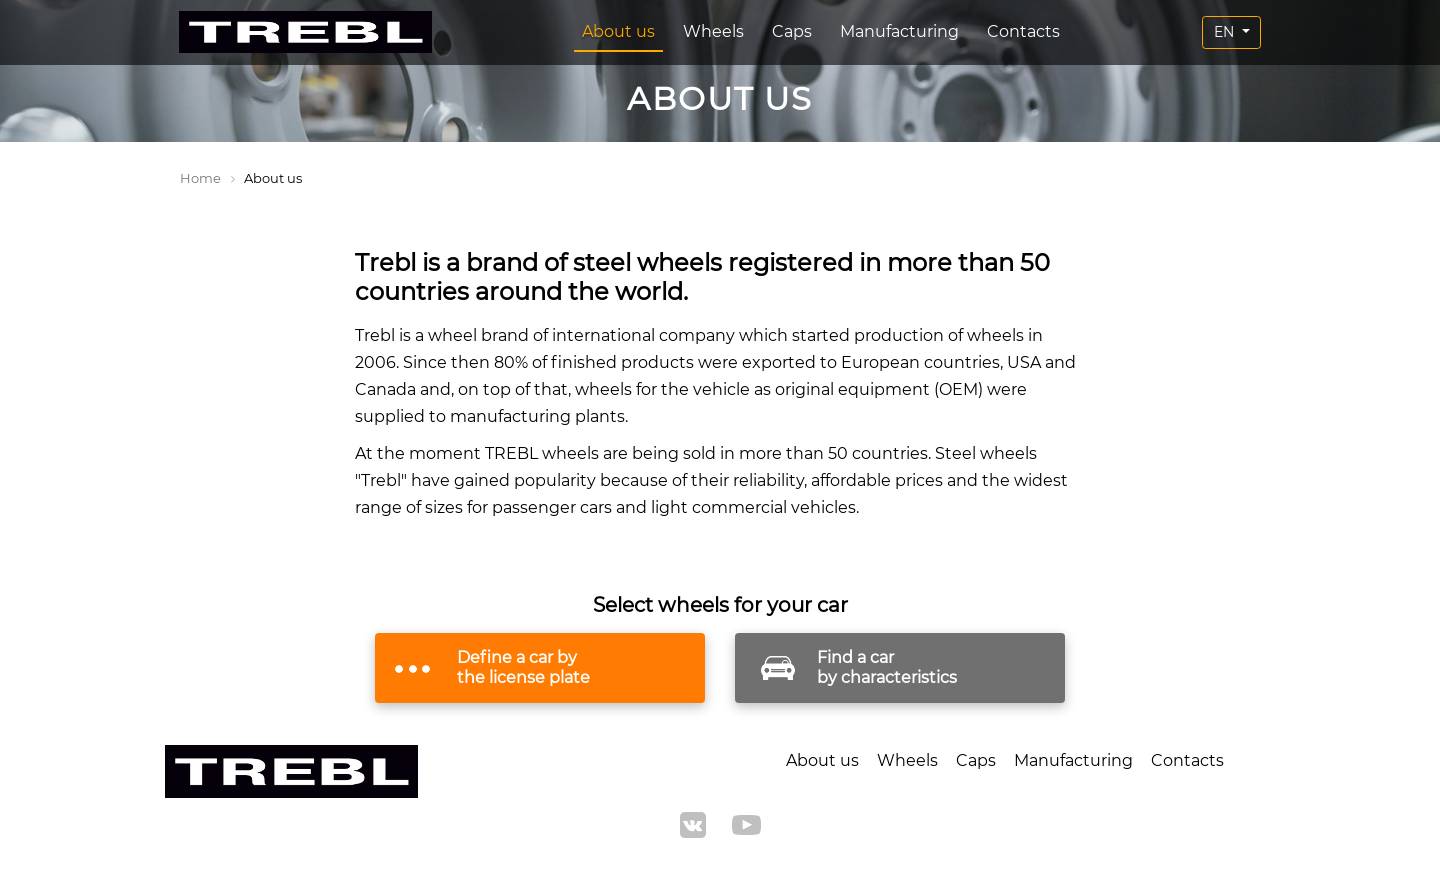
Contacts (1023, 31)
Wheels (713, 31)
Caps (792, 31)
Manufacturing (899, 31)
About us (618, 31)
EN (1226, 32)
